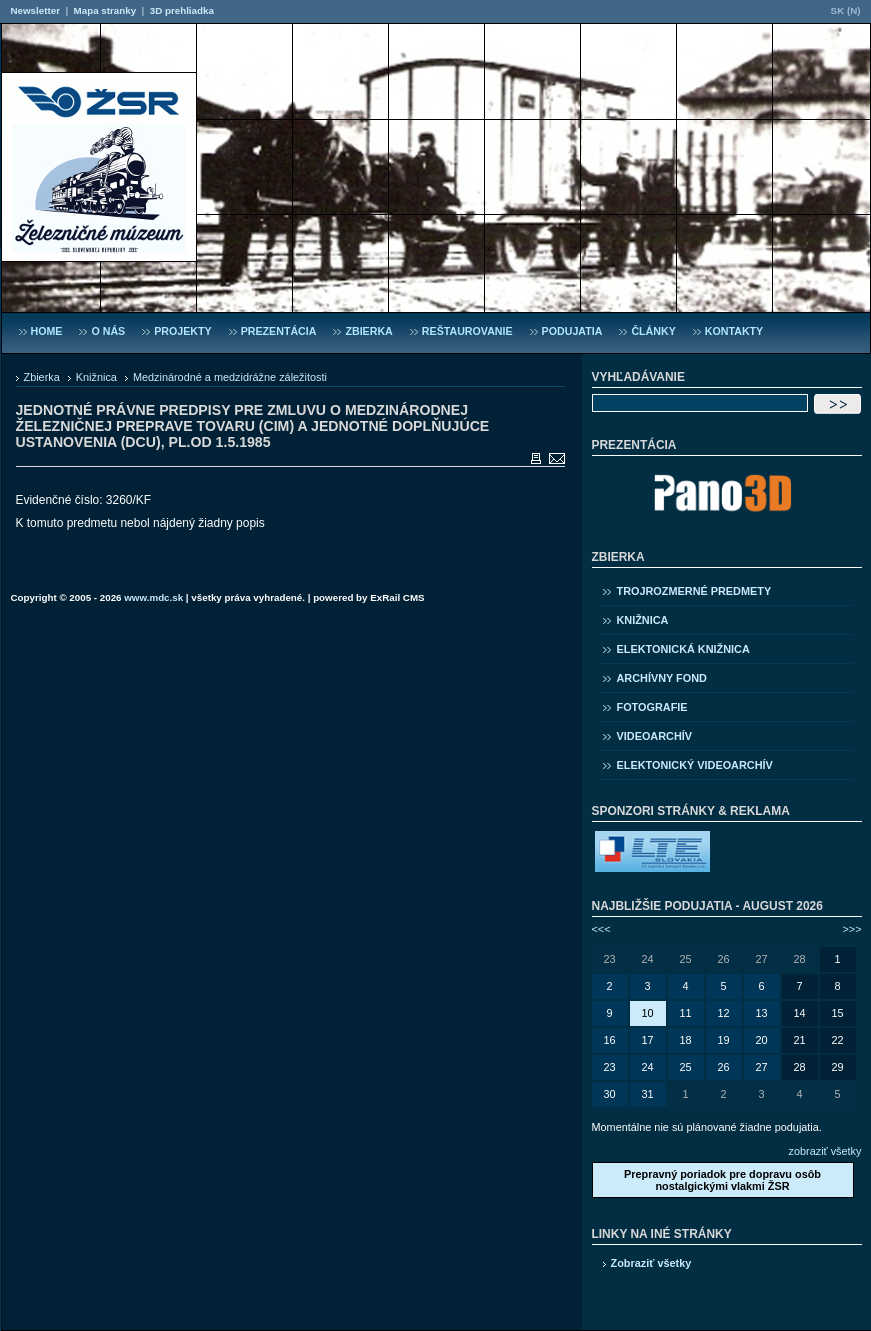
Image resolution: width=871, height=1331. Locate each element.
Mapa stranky (105, 10)
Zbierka (42, 377)
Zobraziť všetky (651, 1263)
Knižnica (96, 377)
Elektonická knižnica (683, 649)
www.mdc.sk (153, 597)
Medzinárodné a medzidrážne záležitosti (230, 377)
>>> (851, 929)
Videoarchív (655, 736)
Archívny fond (662, 678)
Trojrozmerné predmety (694, 591)
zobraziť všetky (825, 1151)
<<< (601, 929)
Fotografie (652, 707)
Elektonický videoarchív (695, 765)
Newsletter (35, 10)
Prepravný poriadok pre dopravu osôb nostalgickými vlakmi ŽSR (722, 1180)
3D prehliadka (182, 10)
